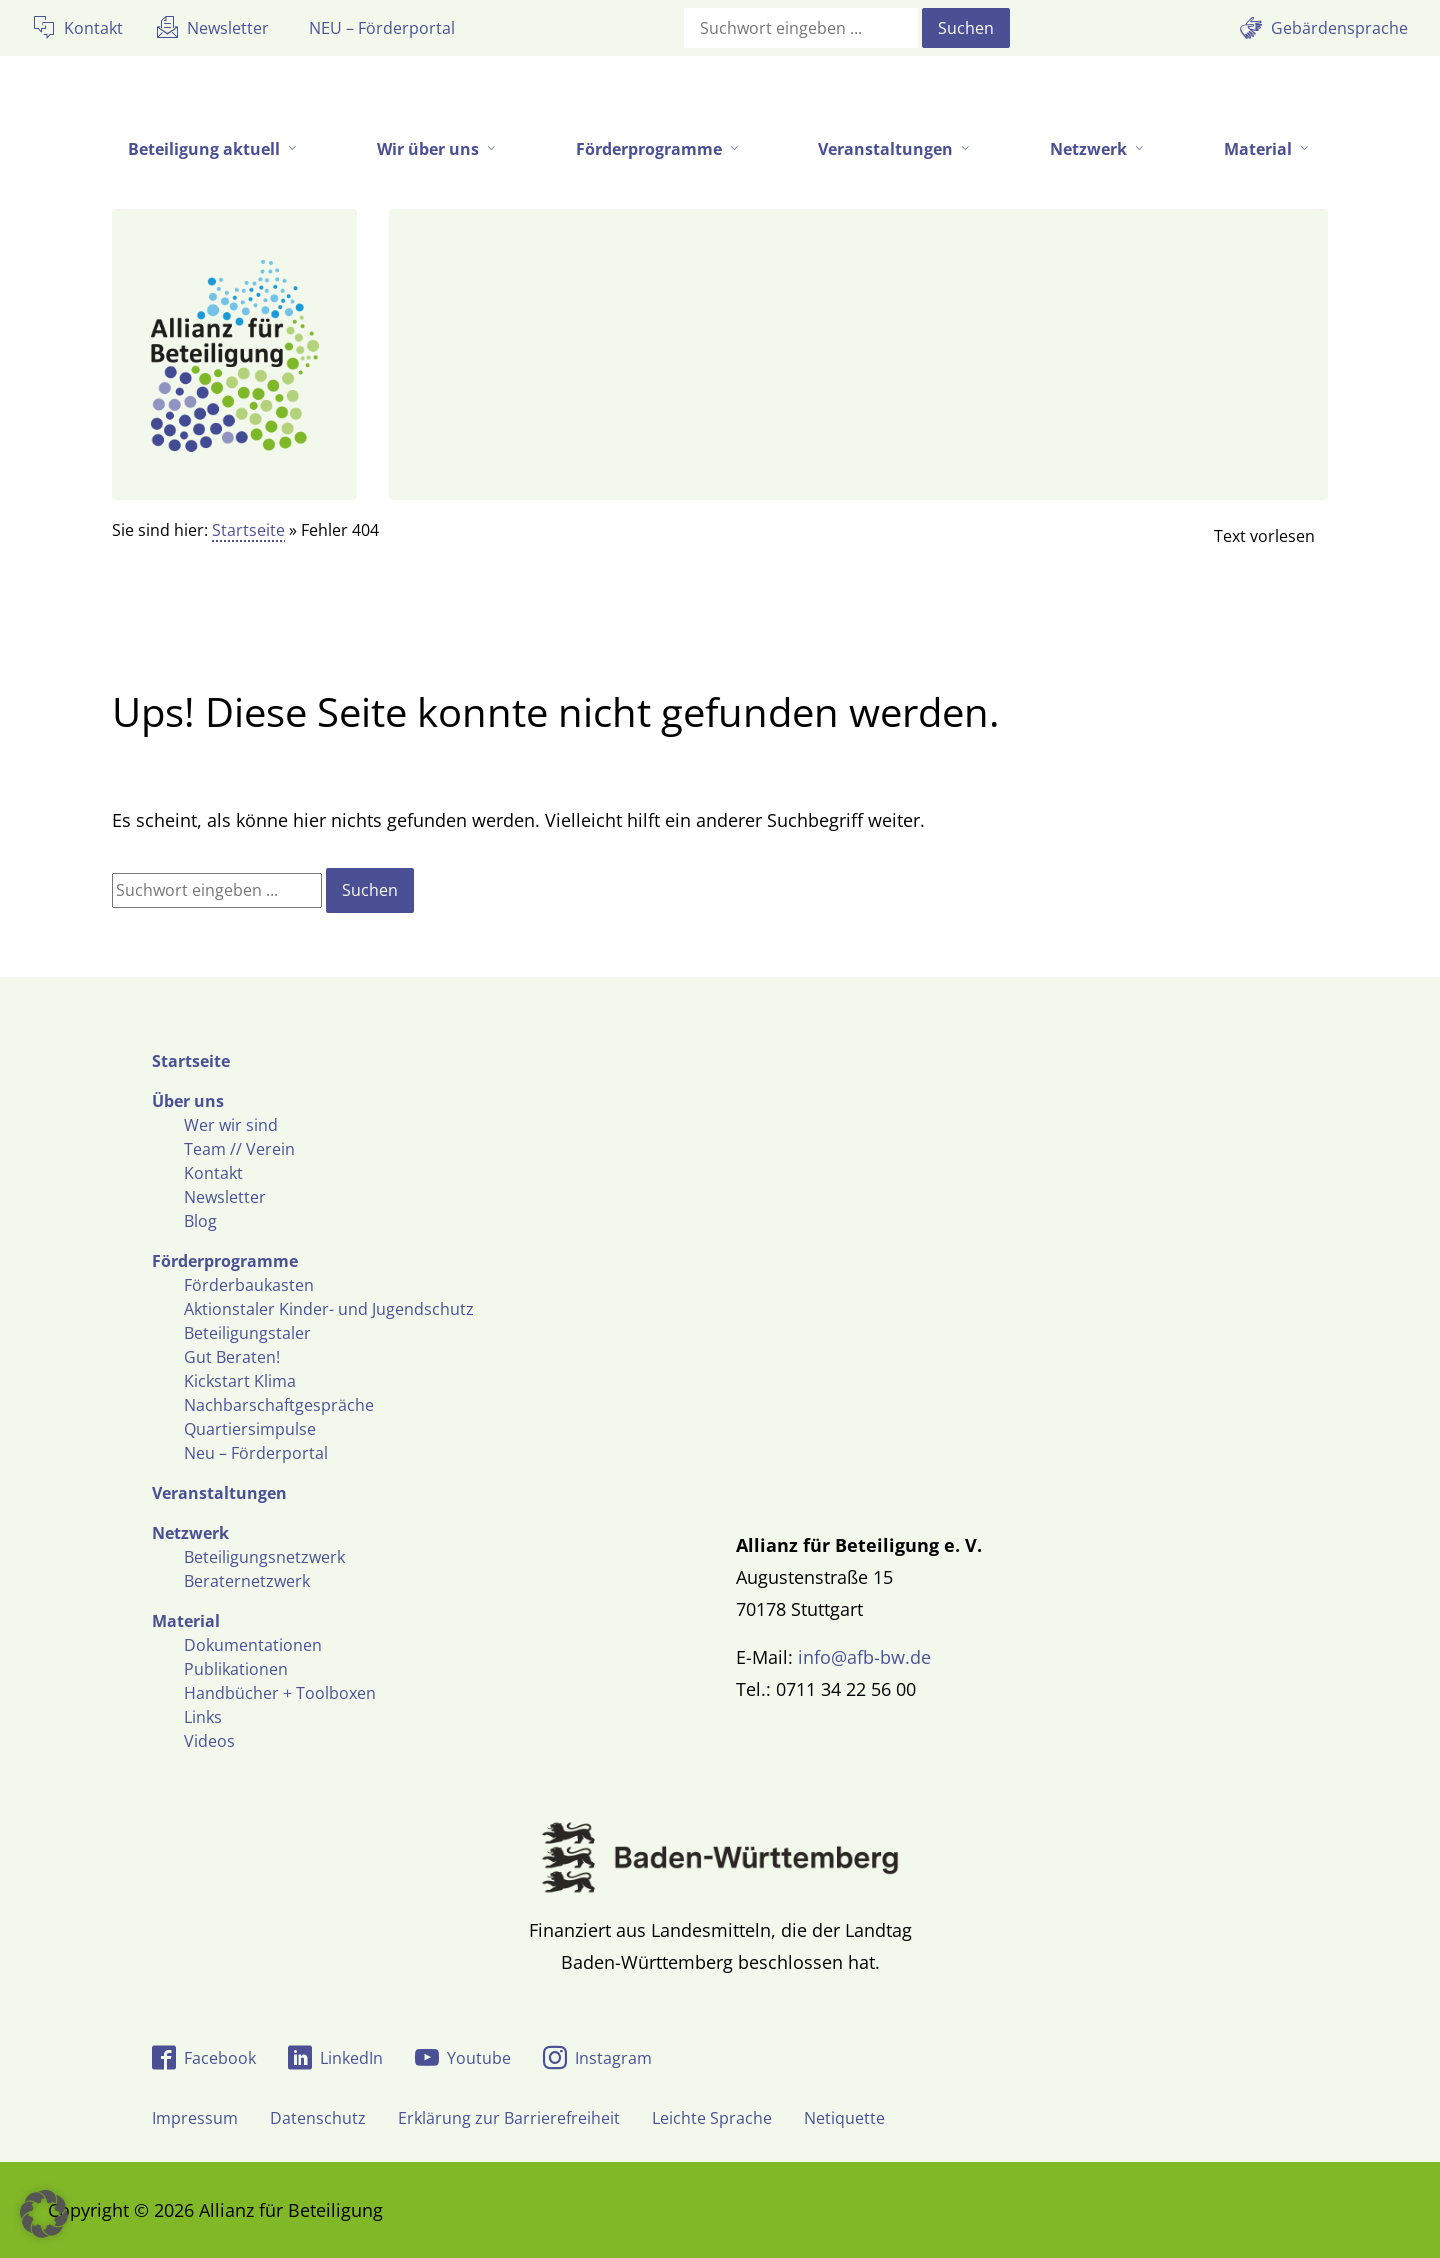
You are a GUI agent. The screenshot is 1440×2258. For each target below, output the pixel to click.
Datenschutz (318, 2118)
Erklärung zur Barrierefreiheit (509, 2118)
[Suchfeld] (801, 28)
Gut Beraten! (232, 1357)
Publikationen (236, 1669)
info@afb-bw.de (864, 1657)
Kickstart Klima (240, 1381)
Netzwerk (190, 1533)
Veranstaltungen (219, 1493)
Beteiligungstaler (247, 1333)
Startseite (248, 530)
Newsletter (225, 1197)
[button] (44, 2214)
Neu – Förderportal (256, 1453)
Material (186, 1621)
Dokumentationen (253, 1645)
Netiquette (844, 2118)
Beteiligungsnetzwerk (264, 1557)
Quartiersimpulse (250, 1429)
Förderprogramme (225, 1261)
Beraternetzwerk (247, 1581)
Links (203, 1717)
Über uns (188, 1101)
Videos (209, 1741)
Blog (200, 1221)
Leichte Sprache (712, 2118)
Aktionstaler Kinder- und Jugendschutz (329, 1309)
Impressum (195, 2118)
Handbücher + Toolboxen (280, 1693)
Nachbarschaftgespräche (279, 1405)
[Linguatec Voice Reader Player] (1248, 536)
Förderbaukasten (249, 1285)
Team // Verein (239, 1149)
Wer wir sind (231, 1125)
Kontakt (213, 1173)
